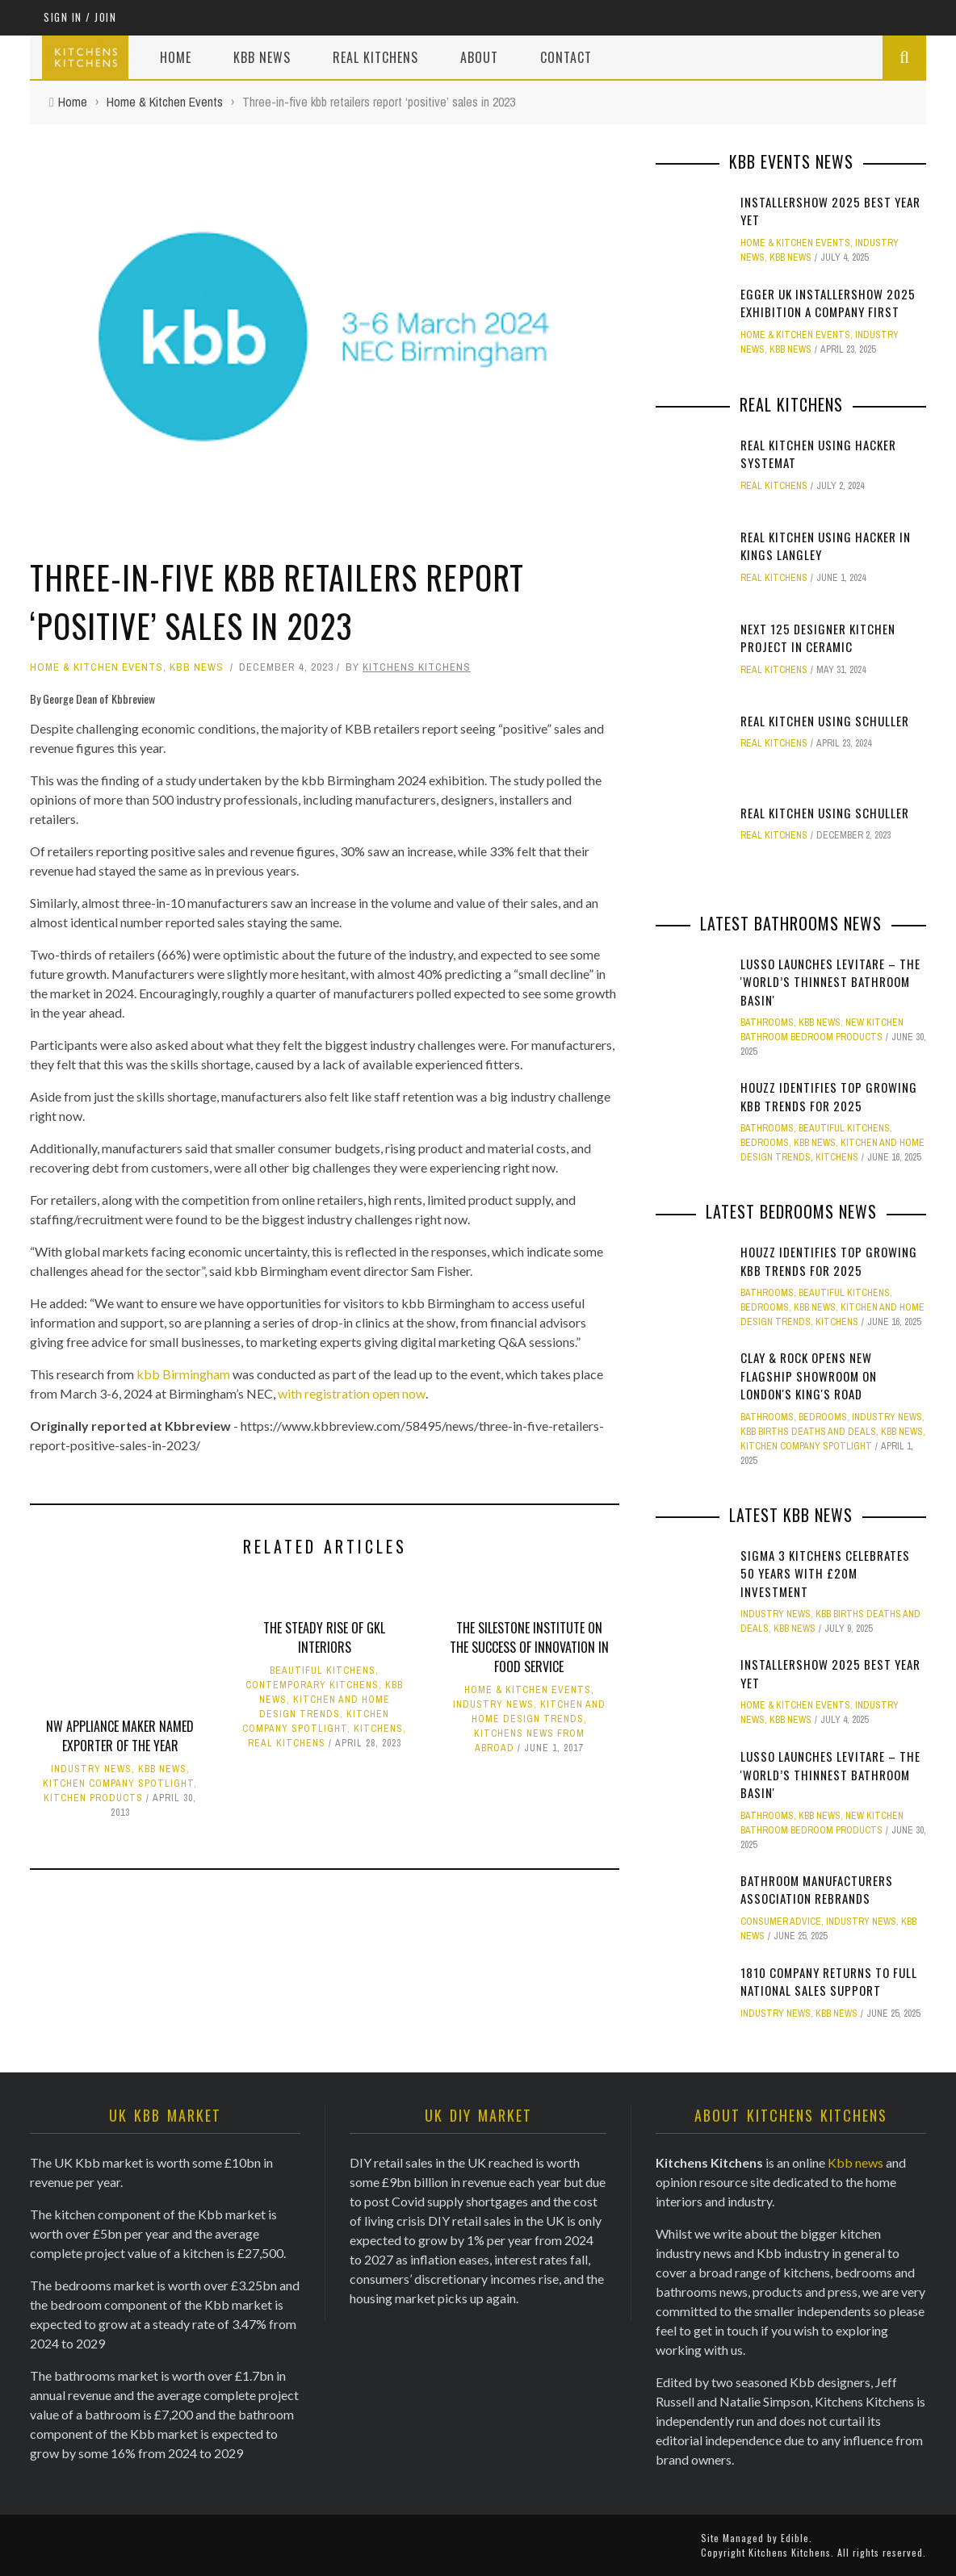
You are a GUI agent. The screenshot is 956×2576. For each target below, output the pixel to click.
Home (175, 57)
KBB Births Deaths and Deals (808, 1431)
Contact (566, 57)
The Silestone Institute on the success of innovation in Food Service (529, 1647)
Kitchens (378, 1728)
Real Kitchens (375, 57)
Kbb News (262, 57)
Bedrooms (764, 1142)
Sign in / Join (80, 17)
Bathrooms (767, 1022)
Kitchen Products (93, 1798)
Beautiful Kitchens (322, 1670)
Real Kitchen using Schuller (824, 721)
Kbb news (855, 2162)
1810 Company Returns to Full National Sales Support (828, 1981)
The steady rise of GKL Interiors (324, 1637)
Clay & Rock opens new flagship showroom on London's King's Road (808, 1376)
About (479, 57)
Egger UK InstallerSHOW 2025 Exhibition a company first (828, 303)
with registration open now (352, 1393)
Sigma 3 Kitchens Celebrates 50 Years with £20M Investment (825, 1573)
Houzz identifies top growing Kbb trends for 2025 (828, 1096)
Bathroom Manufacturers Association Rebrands (816, 1889)
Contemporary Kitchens (312, 1685)
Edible (795, 2538)
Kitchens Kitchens (417, 667)
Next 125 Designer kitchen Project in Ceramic (817, 638)
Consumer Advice (780, 1921)
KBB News (197, 667)
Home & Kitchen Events (96, 667)
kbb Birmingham (183, 1374)
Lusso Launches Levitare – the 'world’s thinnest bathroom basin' (830, 982)
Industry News (91, 1769)
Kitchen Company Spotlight (118, 1783)
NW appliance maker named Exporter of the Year (120, 1736)
